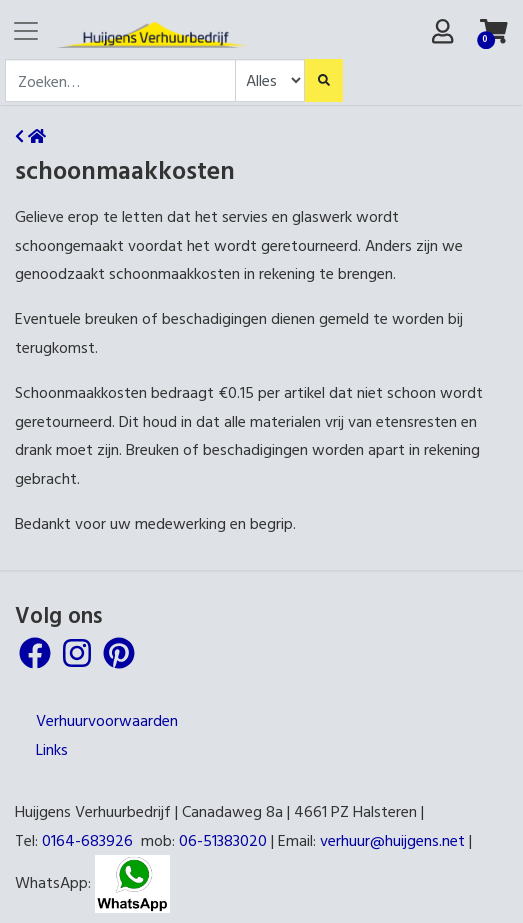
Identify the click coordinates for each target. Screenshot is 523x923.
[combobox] (120, 80)
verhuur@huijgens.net (392, 840)
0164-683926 (87, 840)
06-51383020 (223, 840)
